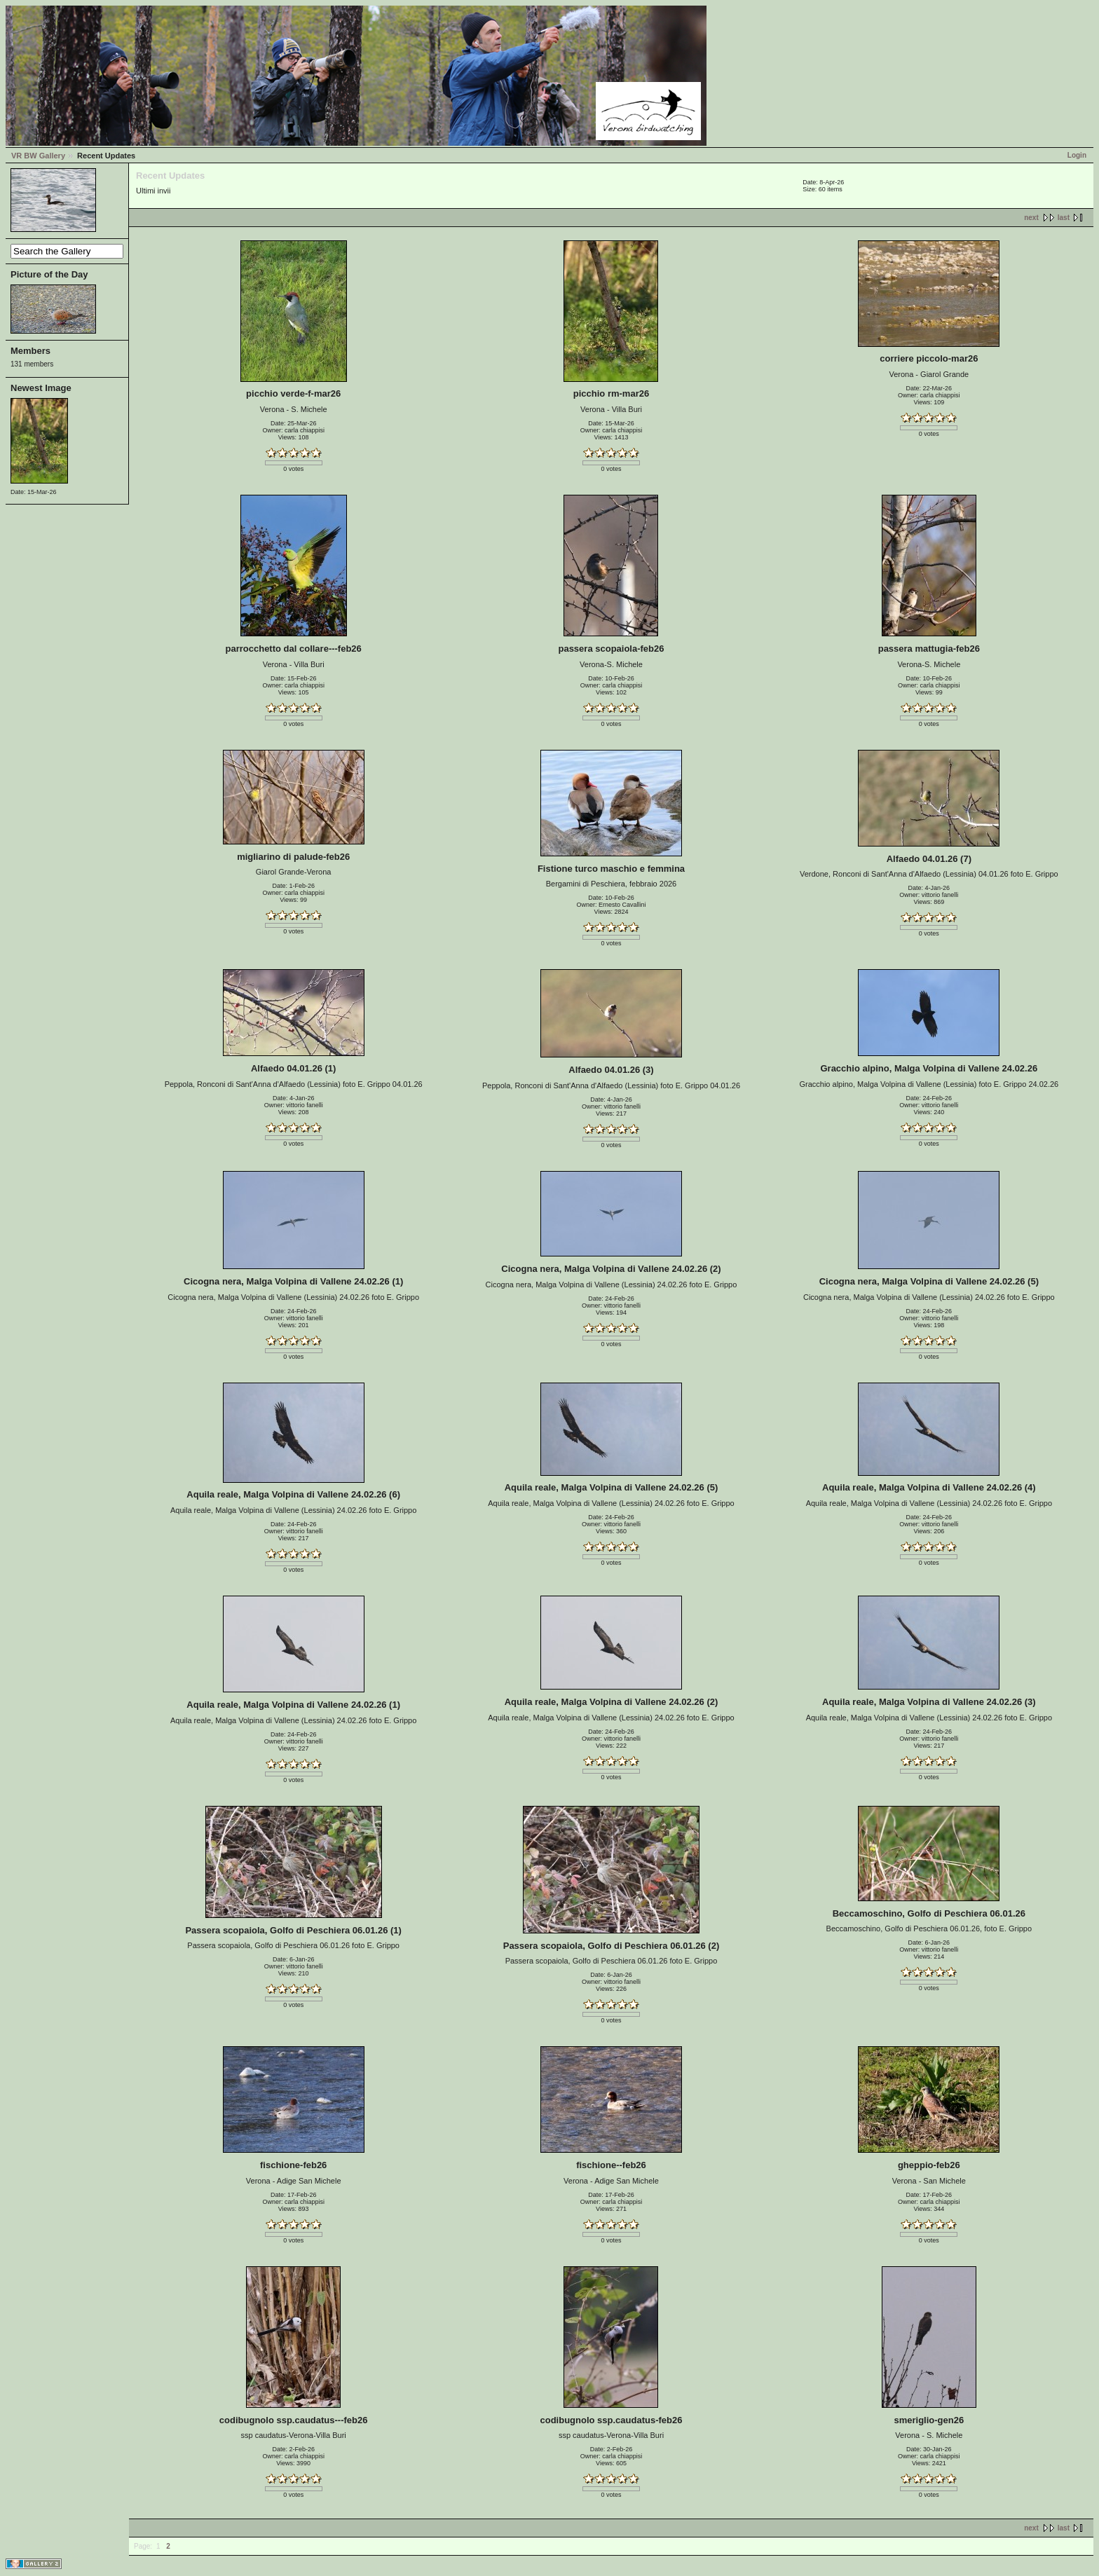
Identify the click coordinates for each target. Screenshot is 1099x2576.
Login (1076, 155)
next (1031, 217)
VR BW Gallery (38, 155)
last (1064, 217)
